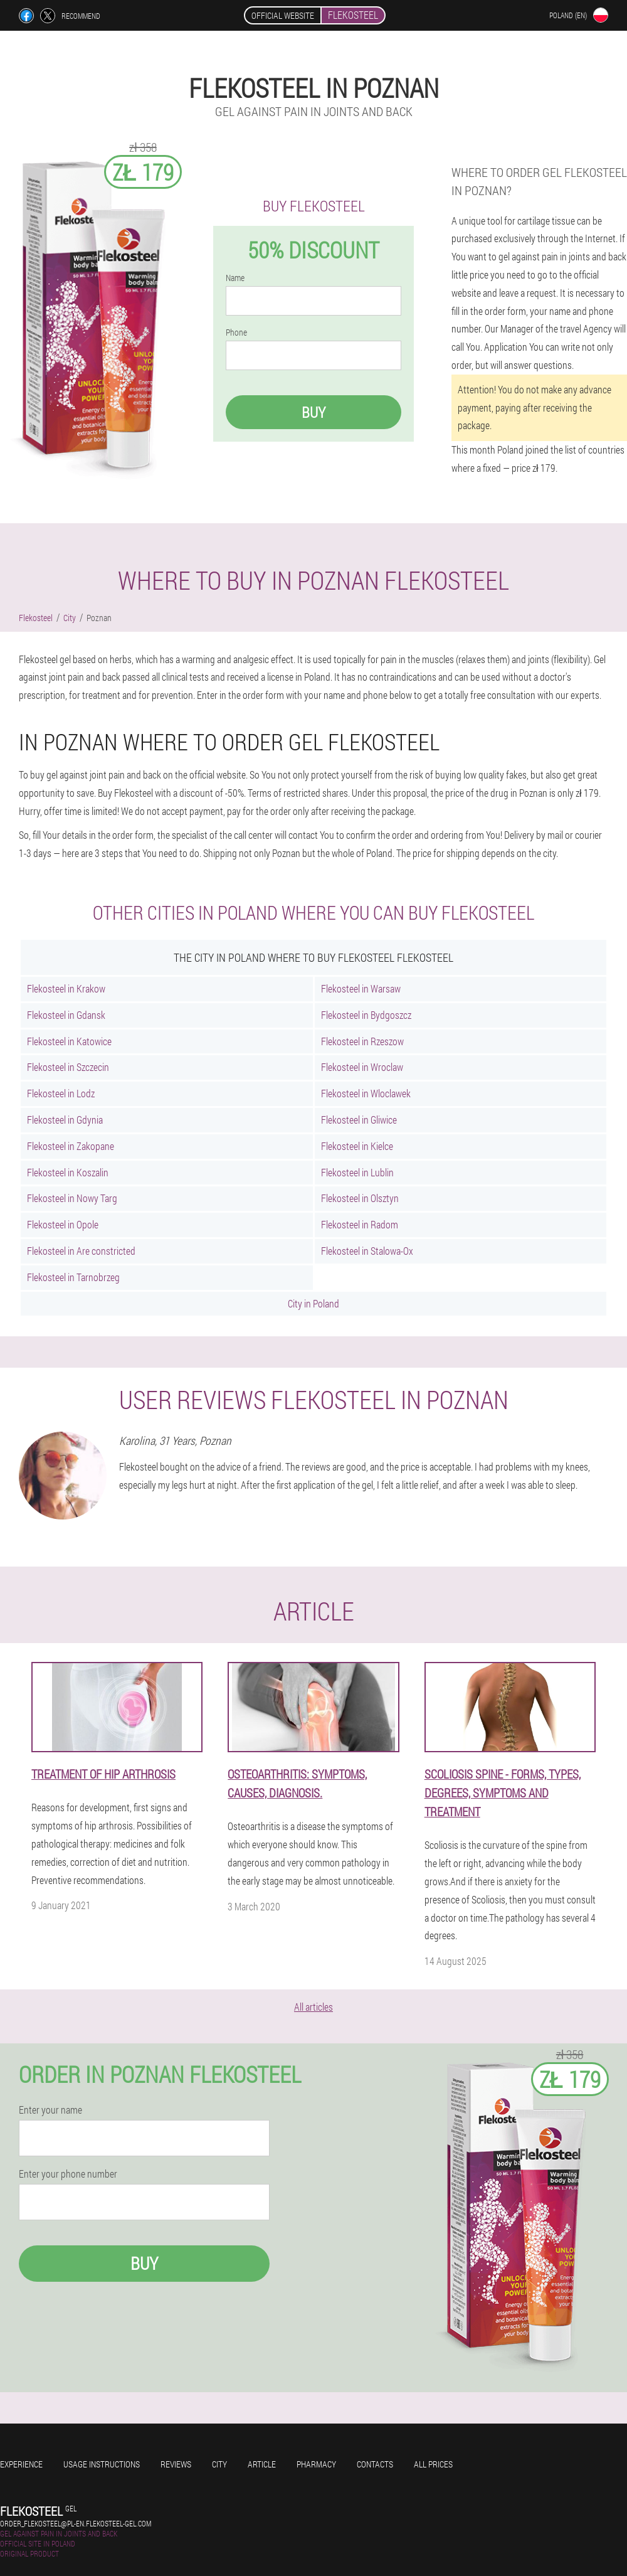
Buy (313, 412)
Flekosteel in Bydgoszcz (366, 1014)
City (219, 2464)
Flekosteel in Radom (359, 1224)
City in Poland (313, 1303)
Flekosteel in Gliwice (359, 1119)
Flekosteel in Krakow (66, 988)
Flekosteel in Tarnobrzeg (73, 1277)
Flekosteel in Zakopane (70, 1145)
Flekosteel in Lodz (61, 1093)
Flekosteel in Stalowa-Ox (367, 1250)
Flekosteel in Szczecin (68, 1066)
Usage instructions (101, 2464)
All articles (313, 2006)
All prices (433, 2464)
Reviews (176, 2464)
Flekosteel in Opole (62, 1224)
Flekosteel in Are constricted (81, 1250)
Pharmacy (316, 2464)
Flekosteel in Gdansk (66, 1014)
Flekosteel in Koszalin (67, 1172)
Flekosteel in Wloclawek (366, 1093)
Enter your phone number (68, 2174)
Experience (21, 2464)
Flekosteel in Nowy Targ (72, 1198)
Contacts (375, 2464)
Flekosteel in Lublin (357, 1172)
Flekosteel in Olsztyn (360, 1198)
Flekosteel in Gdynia (65, 1119)
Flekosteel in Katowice (69, 1041)
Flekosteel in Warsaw (361, 988)
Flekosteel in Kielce (357, 1145)
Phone (236, 332)
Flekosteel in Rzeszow (362, 1041)
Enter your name (50, 2110)
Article (262, 2464)
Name (235, 278)
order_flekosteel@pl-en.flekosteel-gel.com (75, 2523)
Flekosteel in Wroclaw (362, 1066)
